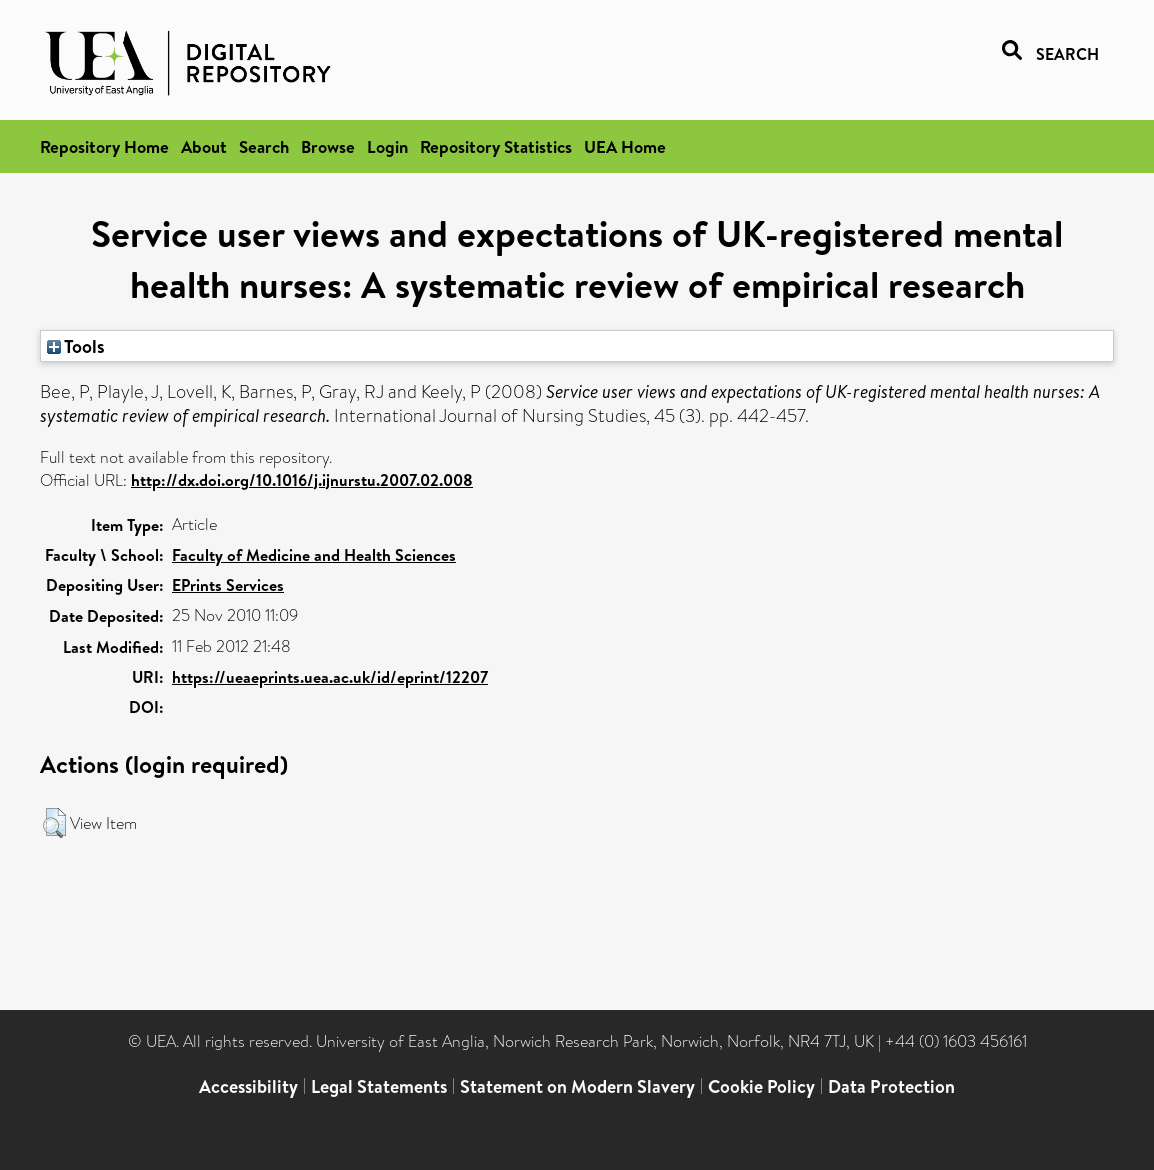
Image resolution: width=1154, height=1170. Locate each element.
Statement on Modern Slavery (577, 1086)
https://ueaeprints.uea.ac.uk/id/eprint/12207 (330, 677)
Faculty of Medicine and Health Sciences (314, 555)
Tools (76, 346)
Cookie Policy (761, 1086)
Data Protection (891, 1086)
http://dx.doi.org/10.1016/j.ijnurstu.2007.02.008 (302, 480)
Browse (328, 146)
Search (264, 146)
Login (387, 146)
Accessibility (248, 1086)
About (204, 146)
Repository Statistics (496, 146)
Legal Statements (379, 1086)
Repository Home (104, 146)
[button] (54, 823)
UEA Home (625, 146)
